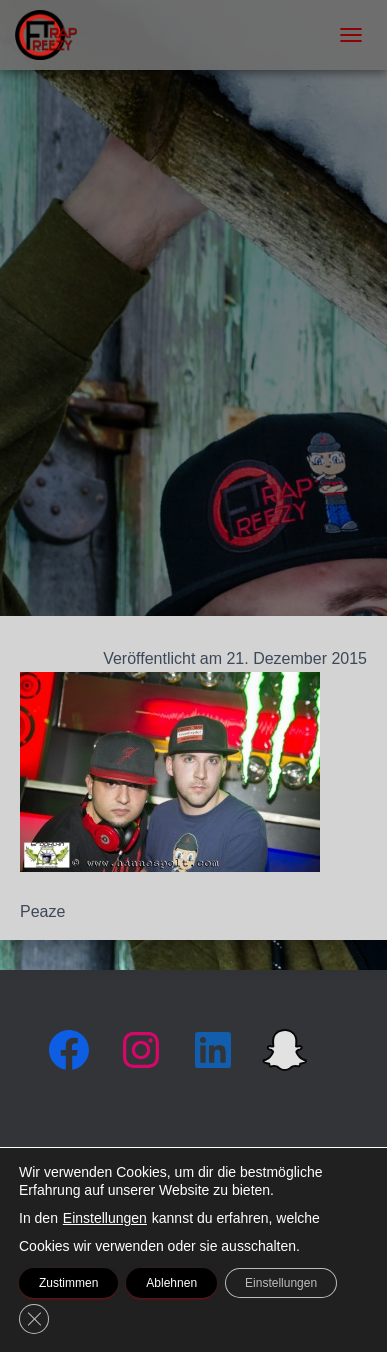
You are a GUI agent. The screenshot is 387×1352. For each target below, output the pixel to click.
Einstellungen (105, 1218)
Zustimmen (68, 1283)
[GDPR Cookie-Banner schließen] (34, 1319)
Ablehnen (171, 1283)
